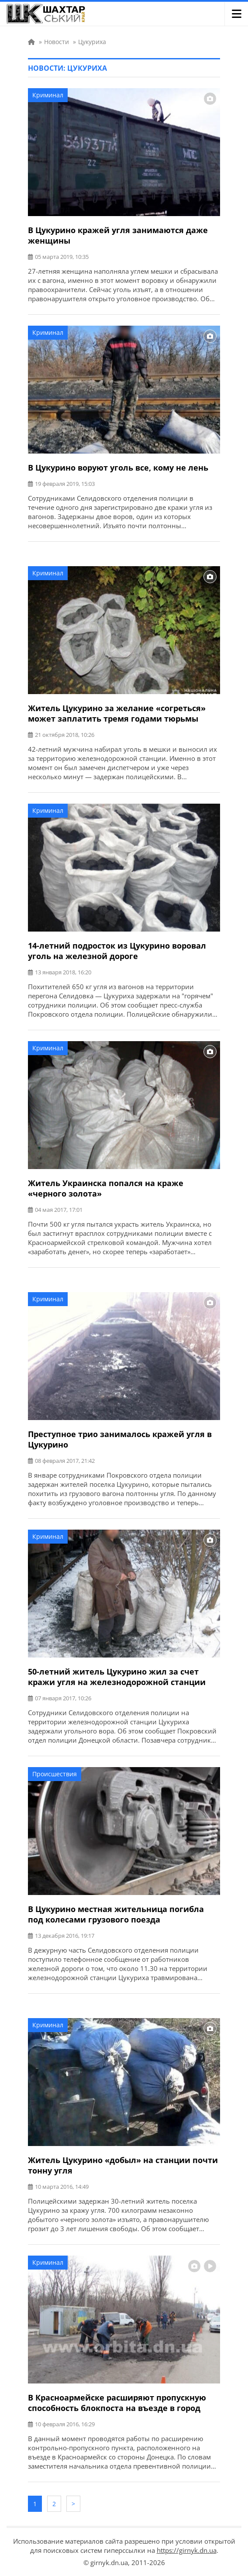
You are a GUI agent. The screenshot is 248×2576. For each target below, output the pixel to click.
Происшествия (54, 1774)
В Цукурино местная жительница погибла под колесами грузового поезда (116, 1914)
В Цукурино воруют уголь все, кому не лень (118, 467)
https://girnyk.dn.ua (187, 2550)
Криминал (47, 95)
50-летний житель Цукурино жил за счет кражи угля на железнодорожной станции (117, 1676)
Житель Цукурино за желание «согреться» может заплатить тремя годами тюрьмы (117, 713)
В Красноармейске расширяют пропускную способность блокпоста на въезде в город (117, 2402)
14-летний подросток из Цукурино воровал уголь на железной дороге (117, 950)
